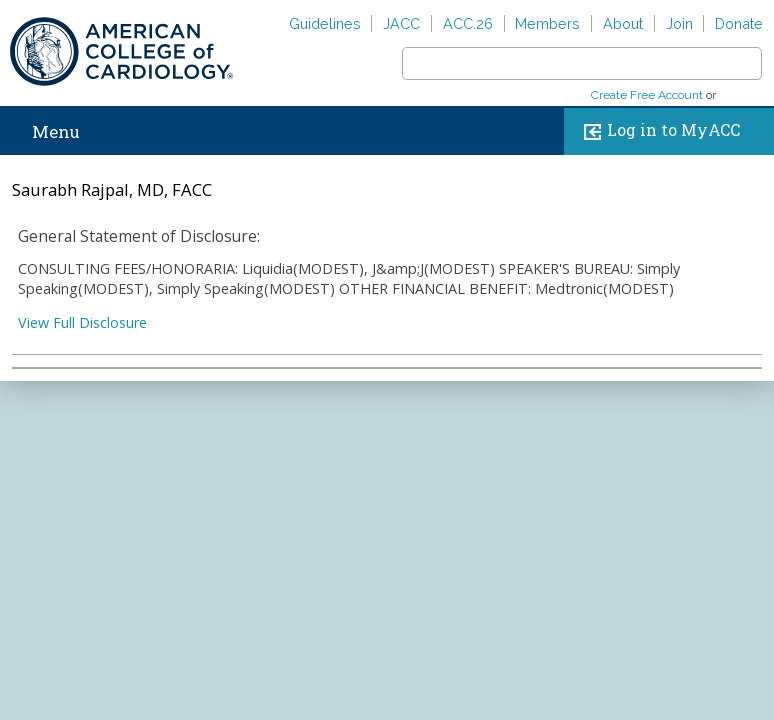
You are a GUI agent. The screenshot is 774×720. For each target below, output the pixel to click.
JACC (401, 23)
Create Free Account (647, 95)
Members (547, 23)
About (623, 23)
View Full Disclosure (82, 322)
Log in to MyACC (657, 131)
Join (679, 23)
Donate (739, 23)
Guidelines (325, 23)
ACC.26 (468, 23)
